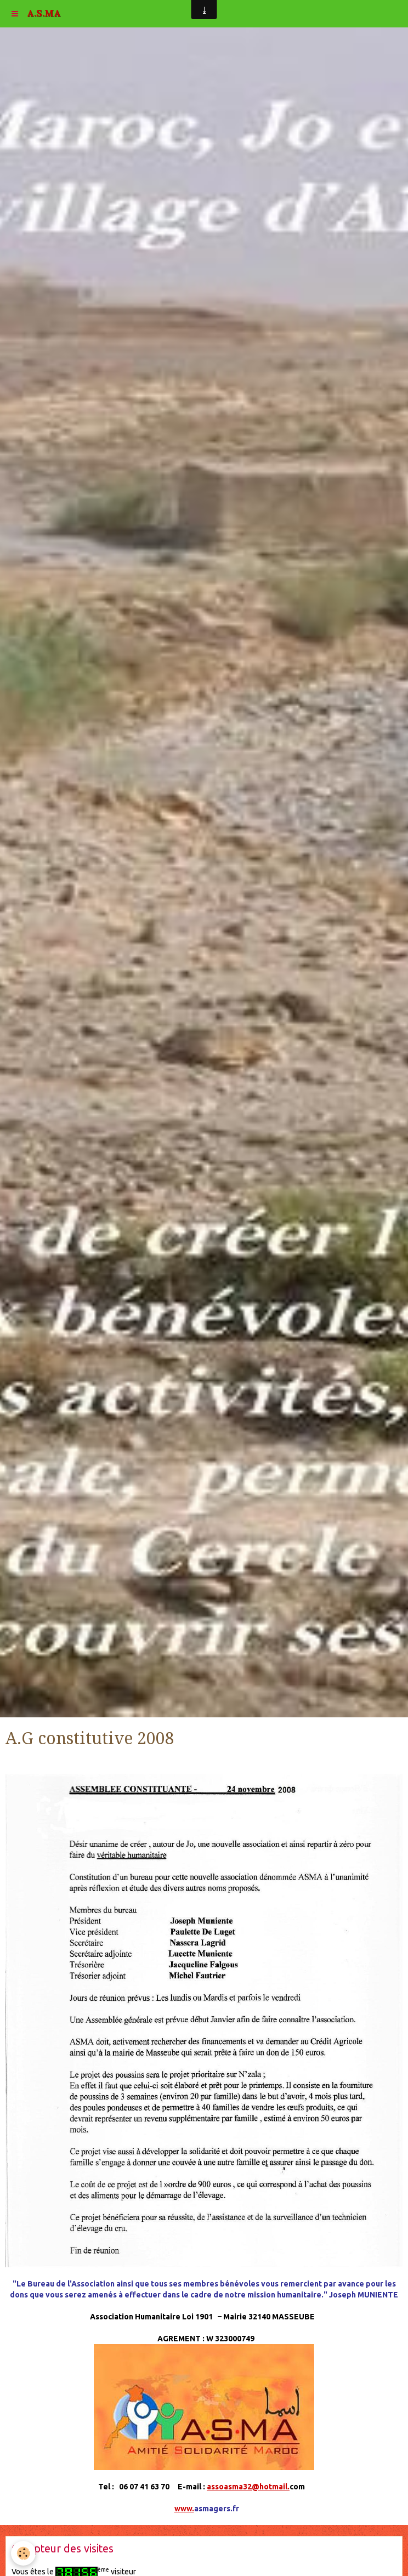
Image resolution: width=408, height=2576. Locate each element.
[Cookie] (23, 2553)
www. (184, 2508)
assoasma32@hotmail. (248, 2486)
